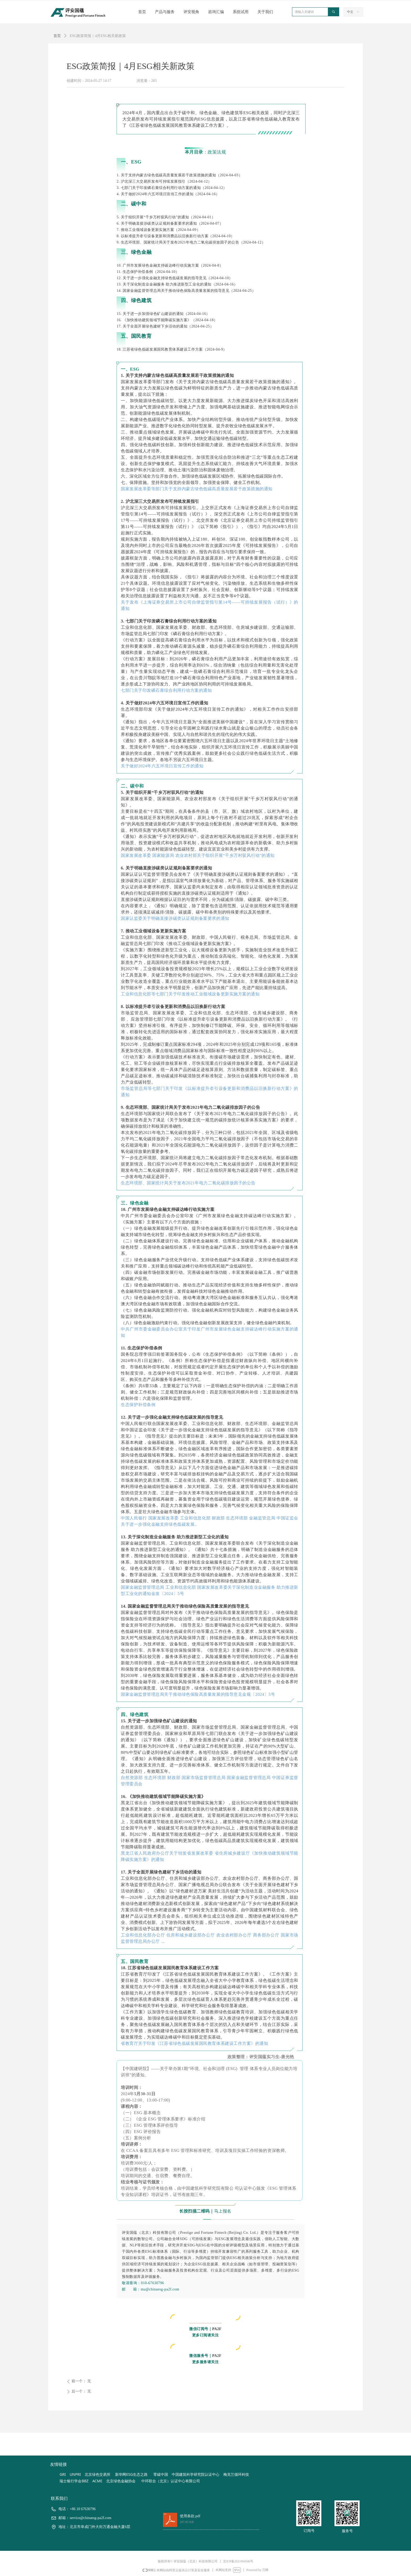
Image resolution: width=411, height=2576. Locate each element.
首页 (57, 36)
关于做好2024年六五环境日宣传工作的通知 (162, 766)
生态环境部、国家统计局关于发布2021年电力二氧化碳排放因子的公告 (188, 1183)
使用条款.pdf (190, 2516)
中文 (350, 12)
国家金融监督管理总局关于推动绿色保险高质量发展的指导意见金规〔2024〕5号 (198, 1694)
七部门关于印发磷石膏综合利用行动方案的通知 (166, 690)
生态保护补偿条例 (138, 1404)
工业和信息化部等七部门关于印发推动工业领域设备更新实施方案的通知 (190, 994)
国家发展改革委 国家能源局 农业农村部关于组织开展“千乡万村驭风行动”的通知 (198, 855)
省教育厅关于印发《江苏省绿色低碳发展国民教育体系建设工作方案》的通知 (194, 2043)
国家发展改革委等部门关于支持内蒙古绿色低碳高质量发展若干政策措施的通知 (197, 489)
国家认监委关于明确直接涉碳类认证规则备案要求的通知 (175, 918)
